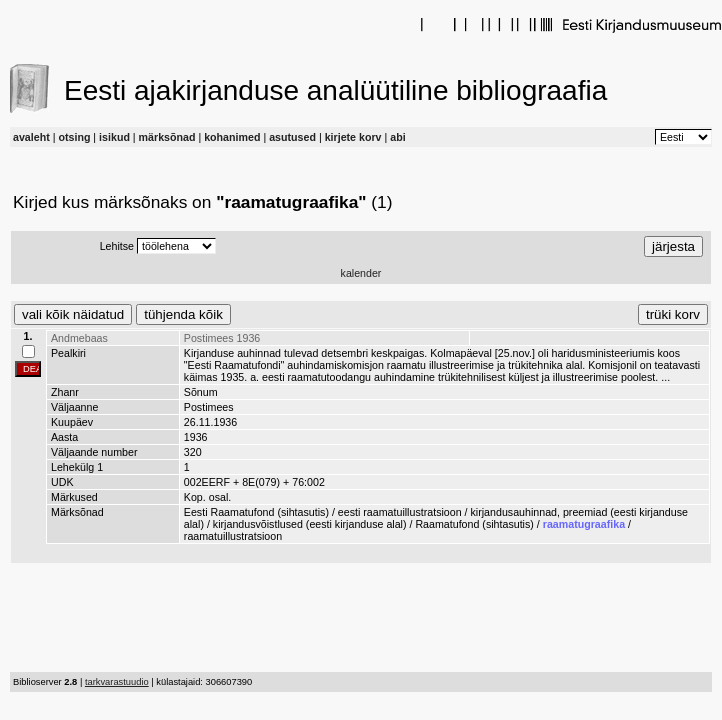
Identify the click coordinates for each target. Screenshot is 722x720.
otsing (74, 137)
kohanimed (232, 137)
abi (397, 137)
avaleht (31, 137)
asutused (292, 137)
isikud (114, 137)
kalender (361, 273)
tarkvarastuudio (117, 682)
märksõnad (167, 137)
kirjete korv (353, 137)
